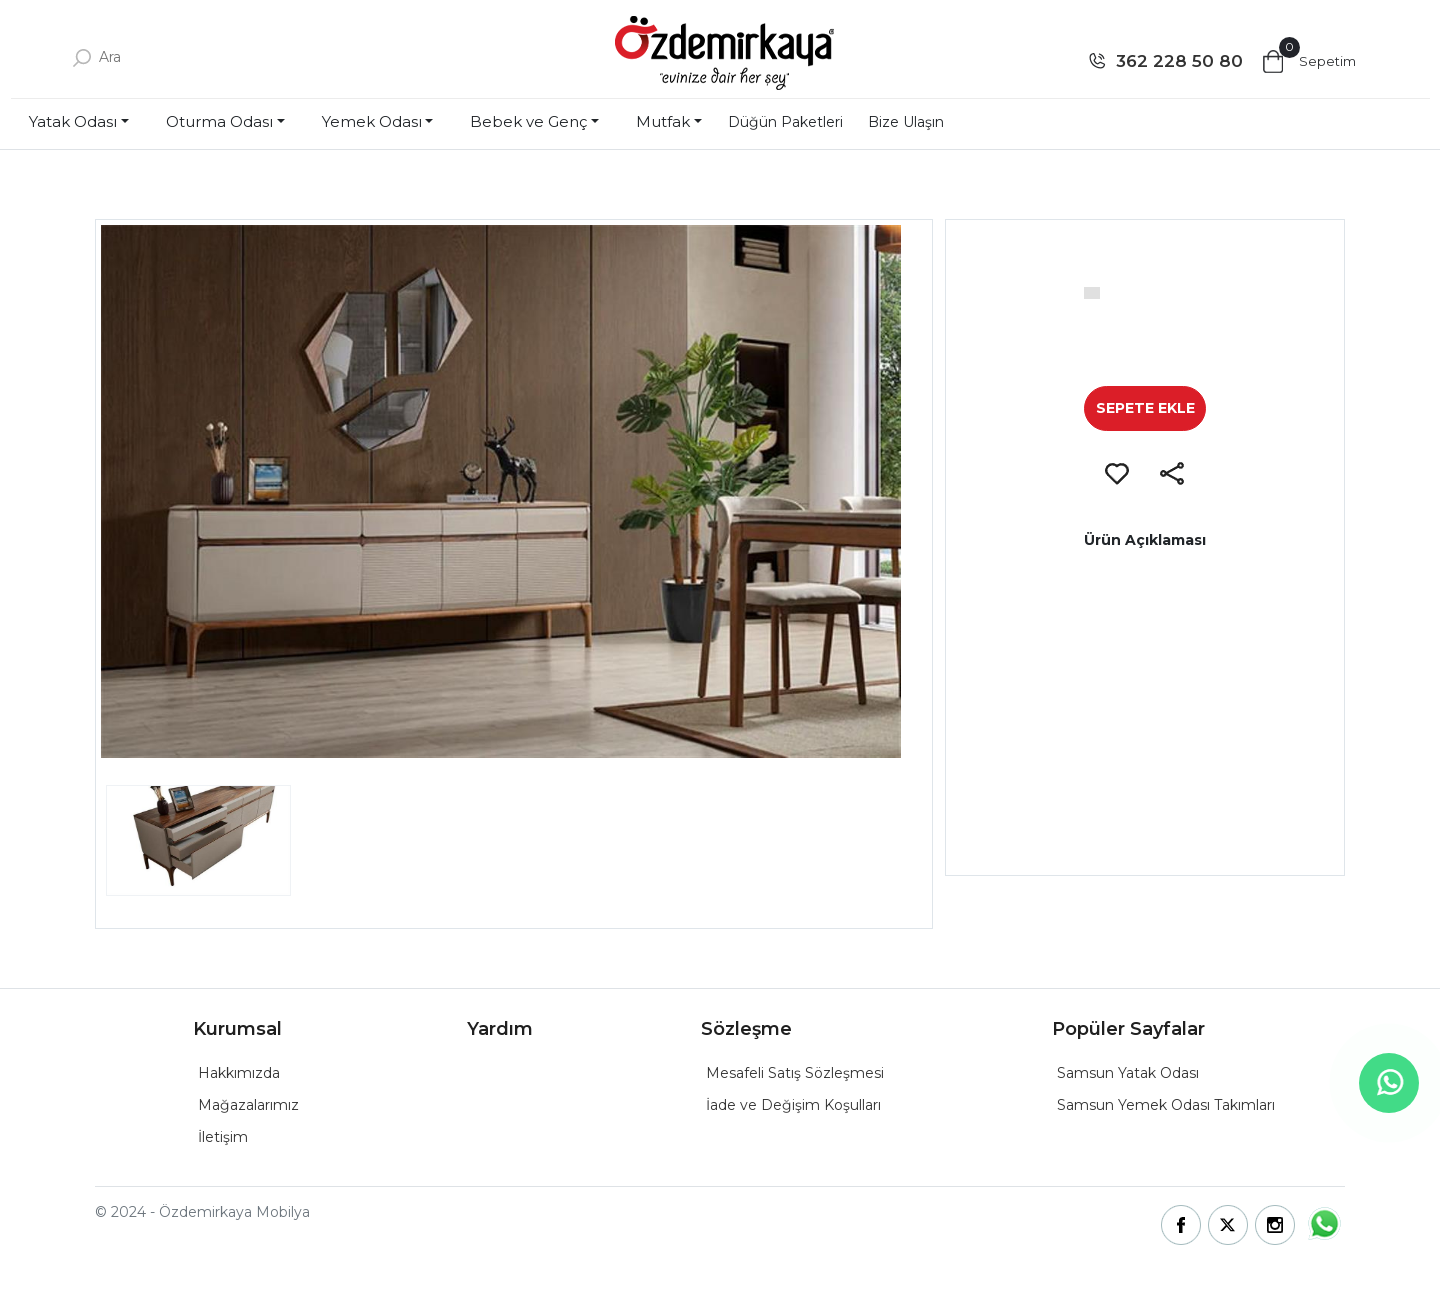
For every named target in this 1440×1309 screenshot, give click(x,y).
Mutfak (663, 121)
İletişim (223, 1137)
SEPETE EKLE (1145, 408)
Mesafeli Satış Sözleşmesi (795, 1073)
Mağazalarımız (248, 1105)
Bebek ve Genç (528, 121)
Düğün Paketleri (785, 122)
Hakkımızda (239, 1073)
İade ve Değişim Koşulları (793, 1105)
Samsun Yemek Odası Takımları (1166, 1105)
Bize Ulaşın (906, 122)
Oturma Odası (219, 121)
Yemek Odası (372, 121)
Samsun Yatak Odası (1128, 1073)
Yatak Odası (73, 121)
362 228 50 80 (1179, 61)
